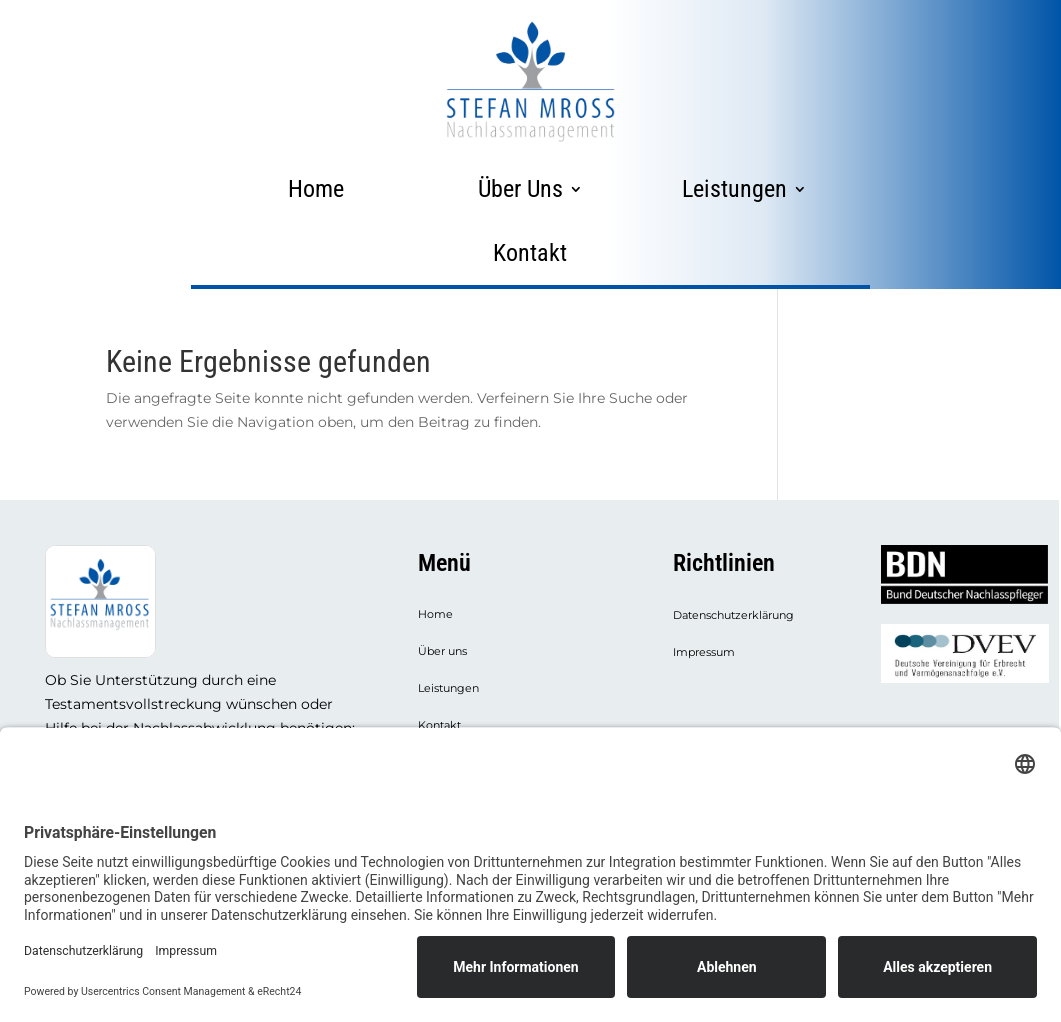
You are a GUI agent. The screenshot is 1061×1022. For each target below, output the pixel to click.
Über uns (442, 651)
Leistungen (734, 189)
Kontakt (530, 253)
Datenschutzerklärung (733, 615)
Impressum (704, 652)
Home (316, 189)
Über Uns (520, 189)
